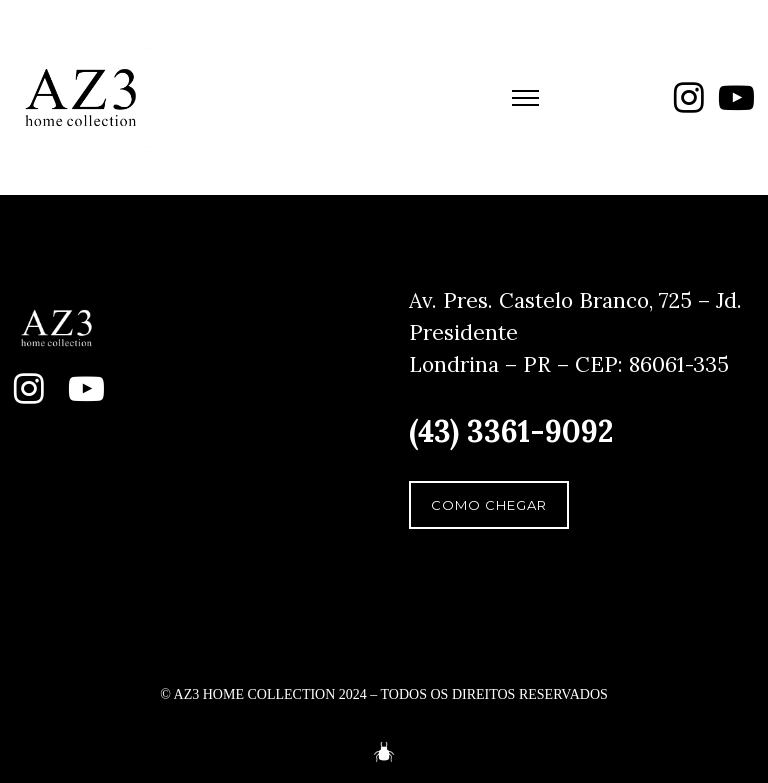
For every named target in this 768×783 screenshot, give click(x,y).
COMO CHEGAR (489, 505)
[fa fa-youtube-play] (736, 97)
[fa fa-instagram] (689, 97)
